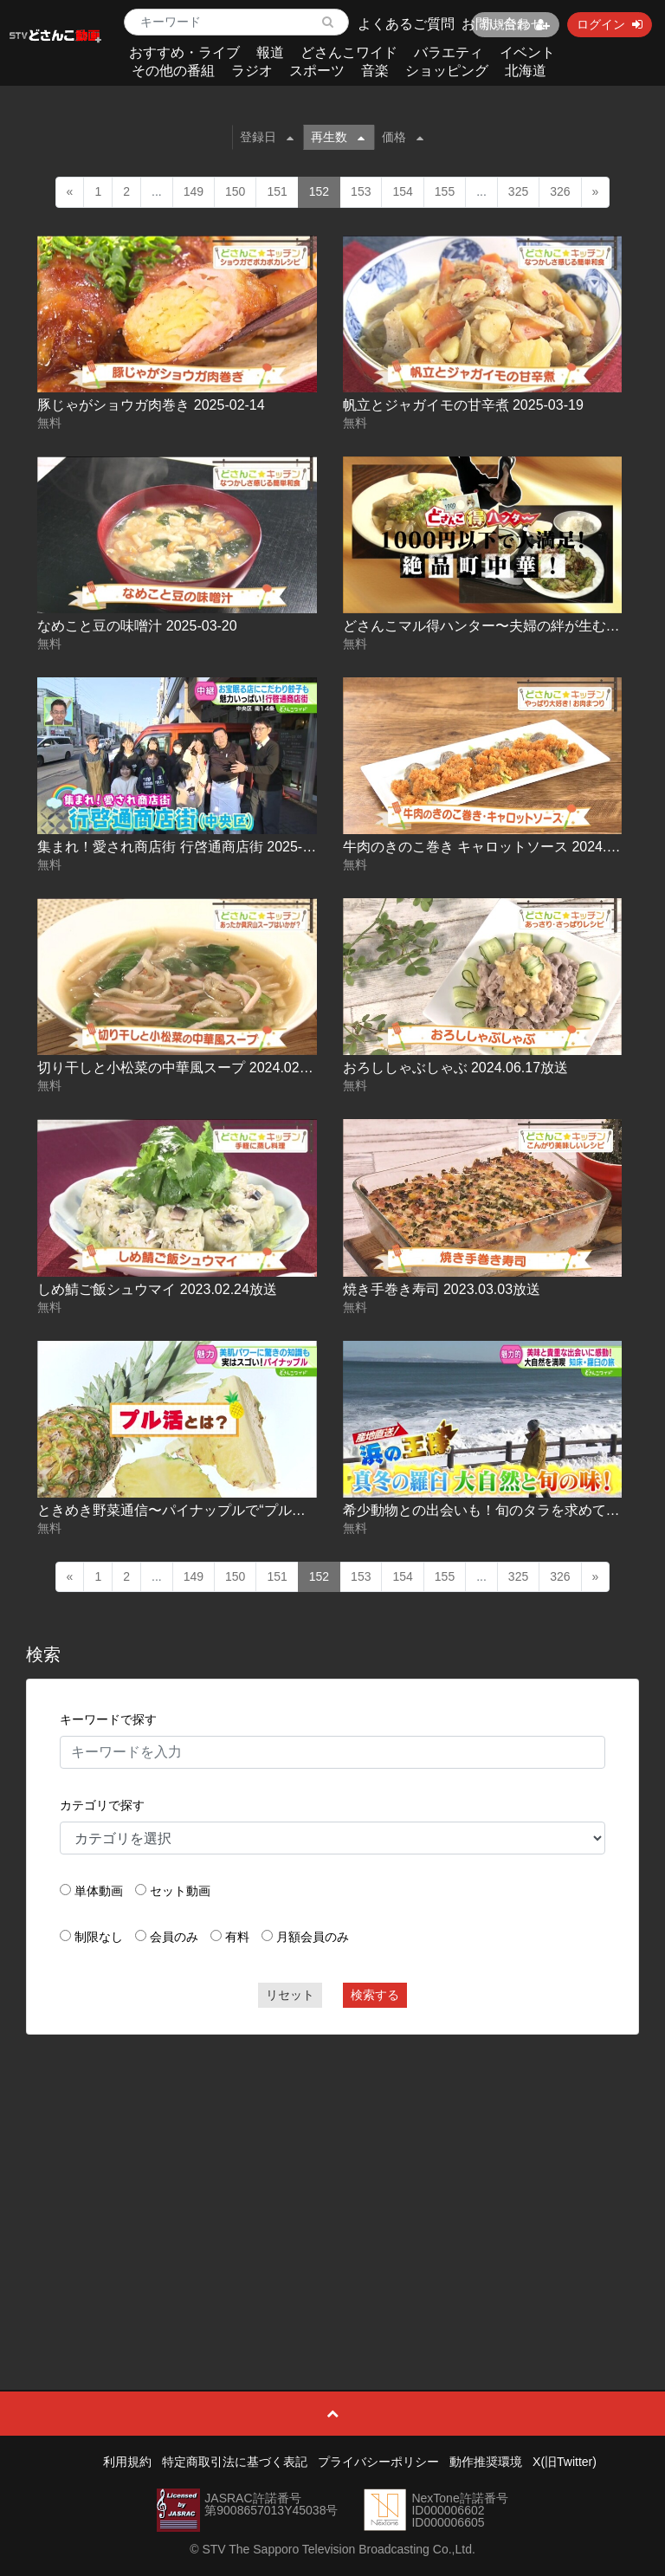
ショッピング (446, 70)
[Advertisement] (333, 2173)
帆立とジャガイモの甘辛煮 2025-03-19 (463, 405)
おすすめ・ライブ (184, 52)
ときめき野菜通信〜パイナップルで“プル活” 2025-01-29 (210, 1510)
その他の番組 (173, 70)
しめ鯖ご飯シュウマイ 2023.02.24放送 (157, 1289)
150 (235, 191)
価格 (402, 137)
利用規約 (127, 2462)
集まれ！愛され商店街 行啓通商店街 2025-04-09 (187, 846)
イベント (527, 52)
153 (361, 191)
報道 (270, 52)
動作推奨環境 (485, 2462)
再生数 (338, 137)
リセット (290, 1995)
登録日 (267, 137)
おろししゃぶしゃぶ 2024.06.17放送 (456, 1067)
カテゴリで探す (102, 1805)
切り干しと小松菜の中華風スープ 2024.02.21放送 (191, 1067)
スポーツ (317, 70)
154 (402, 191)
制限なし (98, 1937)
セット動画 (180, 1891)
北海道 (525, 70)
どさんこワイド (348, 52)
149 (193, 191)
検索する (375, 1995)
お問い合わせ (503, 23)
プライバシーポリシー (378, 2462)
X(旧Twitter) (565, 2462)
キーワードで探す (108, 1719)
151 (277, 191)
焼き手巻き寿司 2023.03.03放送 (442, 1289)
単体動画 (98, 1891)
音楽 (375, 70)
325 (518, 191)
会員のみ (174, 1937)
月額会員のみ (312, 1937)
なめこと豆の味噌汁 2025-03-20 (136, 625)
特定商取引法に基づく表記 (234, 2462)
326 (560, 191)
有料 (237, 1937)
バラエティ (448, 52)
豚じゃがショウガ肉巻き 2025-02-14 (150, 405)
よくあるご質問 (406, 23)
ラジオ (252, 70)
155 (445, 191)
